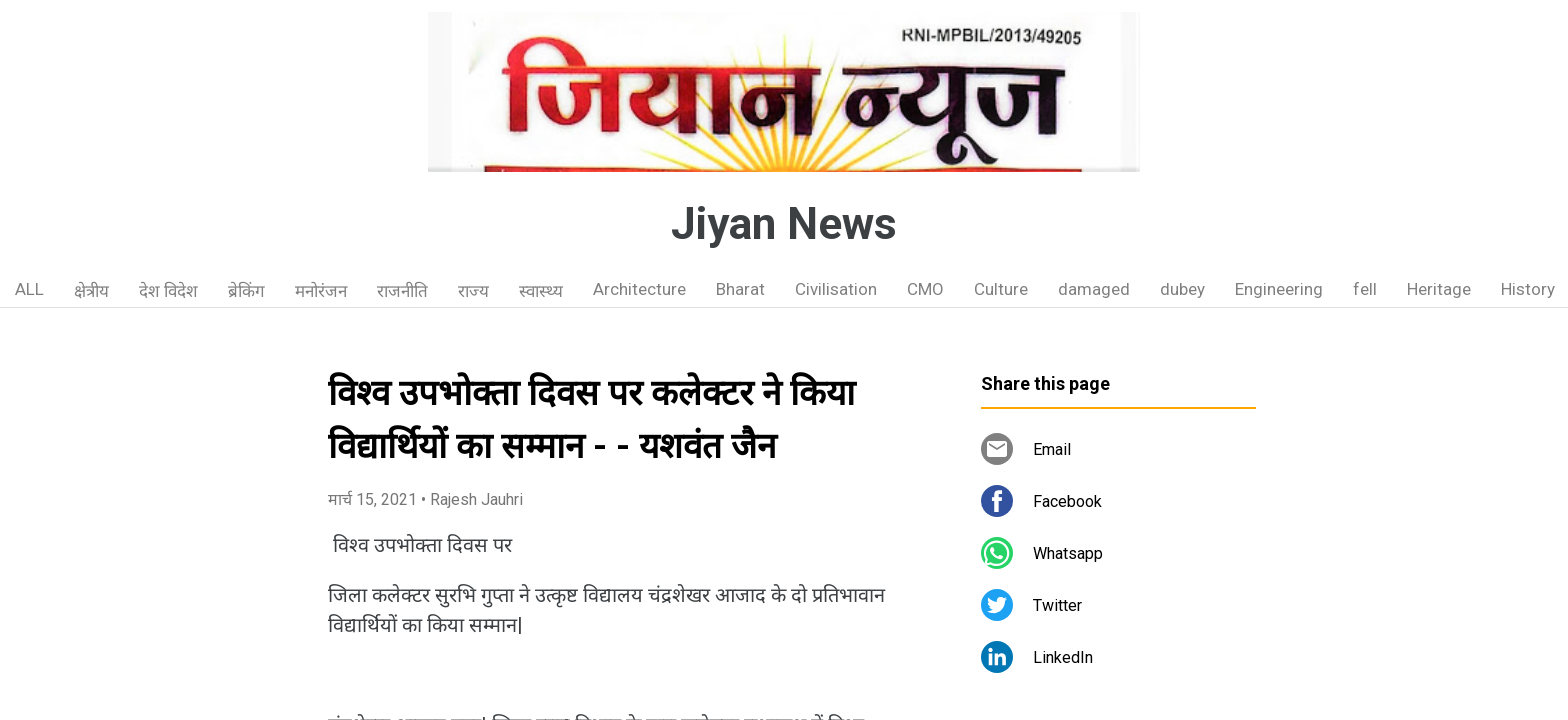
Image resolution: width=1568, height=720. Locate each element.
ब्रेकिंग (246, 291)
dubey (1182, 289)
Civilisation (836, 289)
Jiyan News (784, 224)
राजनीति (402, 291)
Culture (1001, 289)
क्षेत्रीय (91, 291)
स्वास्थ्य (541, 291)
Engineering (1279, 289)
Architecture (639, 289)
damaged (1094, 289)
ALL (29, 289)
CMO (925, 289)
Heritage (1439, 289)
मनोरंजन (321, 291)
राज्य (473, 291)
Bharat (740, 289)
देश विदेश (168, 291)
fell (1365, 289)
